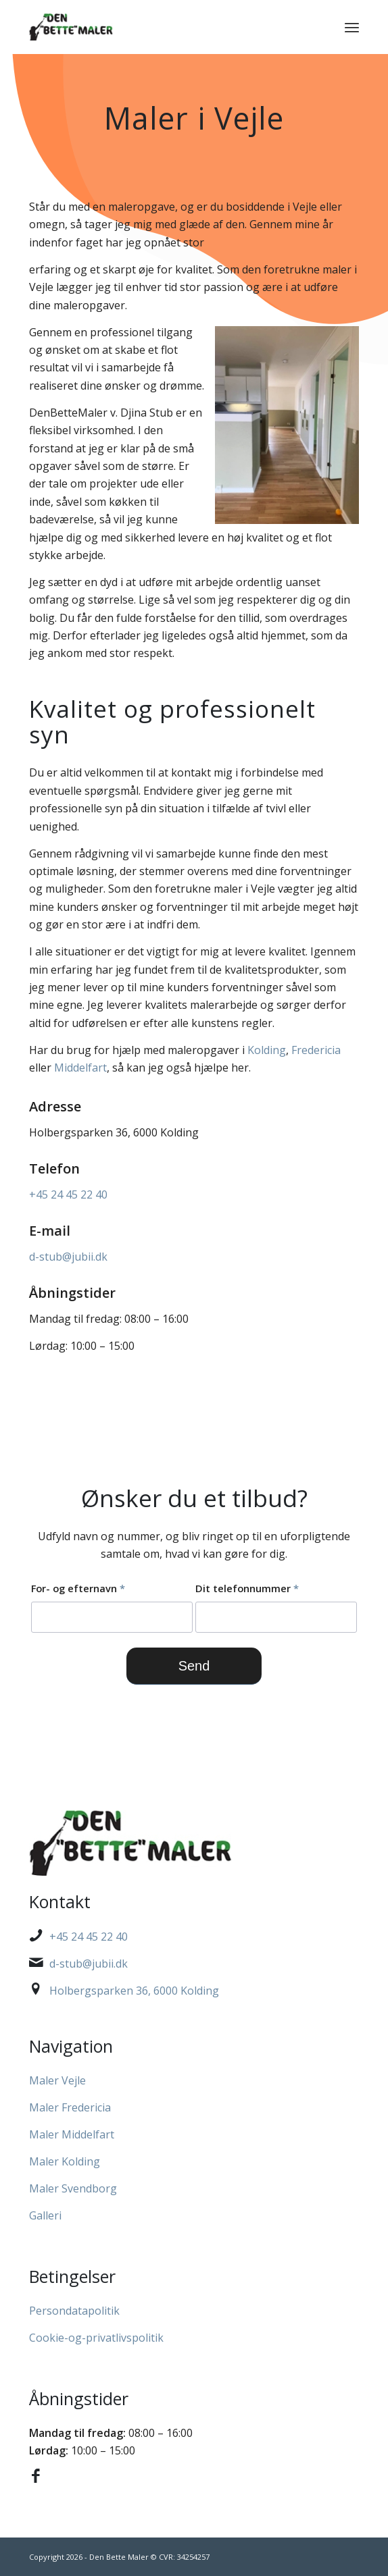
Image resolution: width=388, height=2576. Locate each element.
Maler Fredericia (70, 2107)
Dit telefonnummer (247, 1588)
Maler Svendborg (73, 2188)
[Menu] (352, 27)
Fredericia (316, 1050)
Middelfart (80, 1067)
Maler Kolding (64, 2161)
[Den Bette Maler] (161, 27)
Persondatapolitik (74, 2310)
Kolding (266, 1050)
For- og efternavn (78, 1588)
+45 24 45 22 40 (68, 1194)
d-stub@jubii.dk (68, 1256)
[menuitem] (352, 27)
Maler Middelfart (71, 2134)
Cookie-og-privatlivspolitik (96, 2337)
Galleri (45, 2215)
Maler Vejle (57, 2080)
